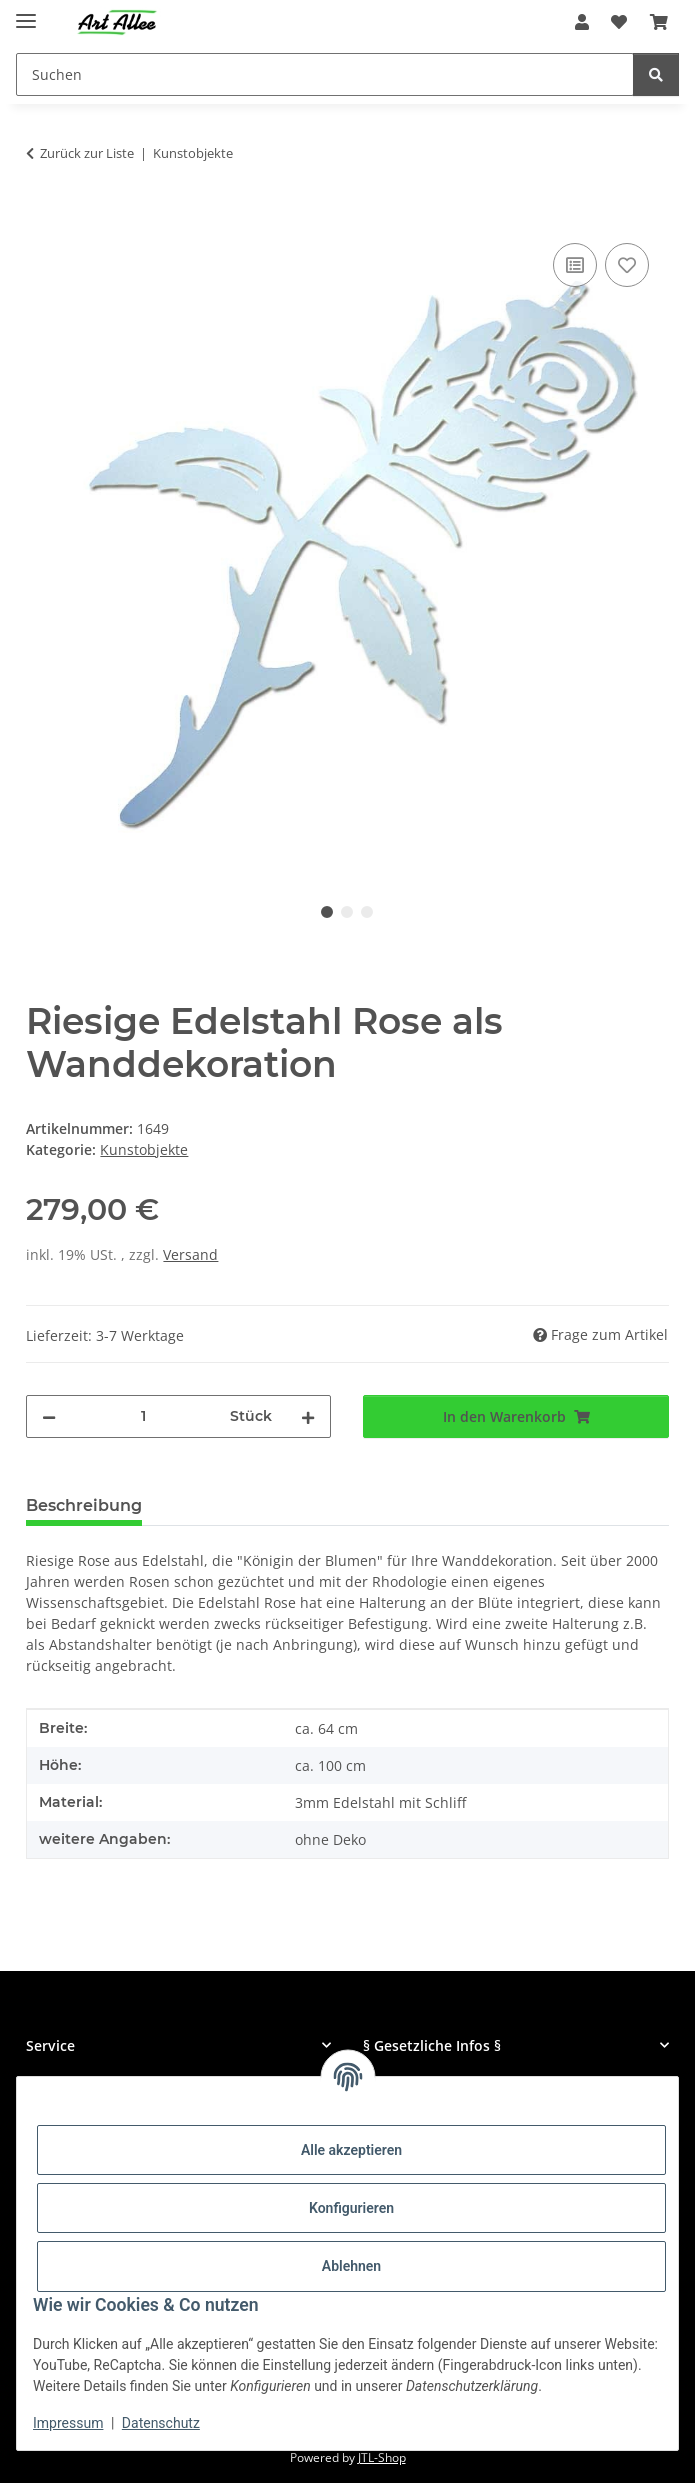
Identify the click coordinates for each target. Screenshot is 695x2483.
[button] (582, 22)
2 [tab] (347, 912)
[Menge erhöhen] (308, 1416)
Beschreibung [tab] (84, 1505)
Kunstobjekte (144, 1149)
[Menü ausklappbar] (26, 12)
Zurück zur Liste (87, 153)
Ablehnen (351, 2266)
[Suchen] (325, 74)
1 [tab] (327, 912)
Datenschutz (161, 2423)
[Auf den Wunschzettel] (627, 265)
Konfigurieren (351, 2208)
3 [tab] (367, 912)
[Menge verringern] (49, 1416)
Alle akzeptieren (351, 2150)
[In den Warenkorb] (42, 216)
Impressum (68, 2423)
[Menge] (143, 1416)
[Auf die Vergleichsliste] (575, 265)
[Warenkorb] (659, 22)
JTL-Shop (382, 2457)
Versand (190, 1254)
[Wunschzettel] (619, 22)
